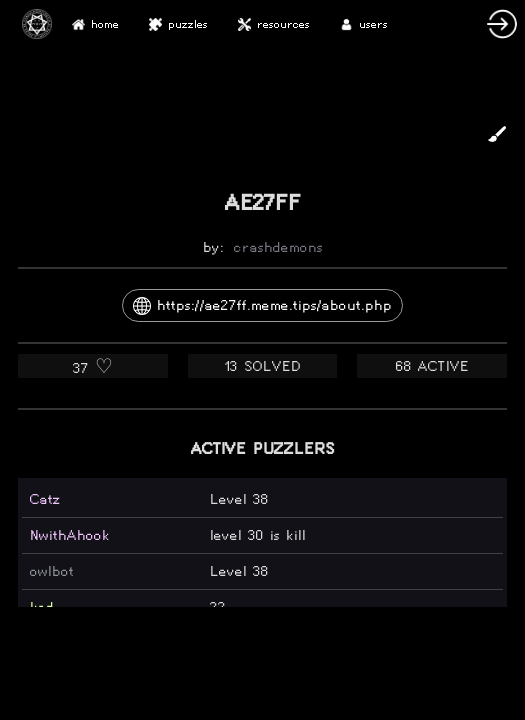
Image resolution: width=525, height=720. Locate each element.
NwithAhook (70, 535)
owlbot (52, 571)
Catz (45, 499)
